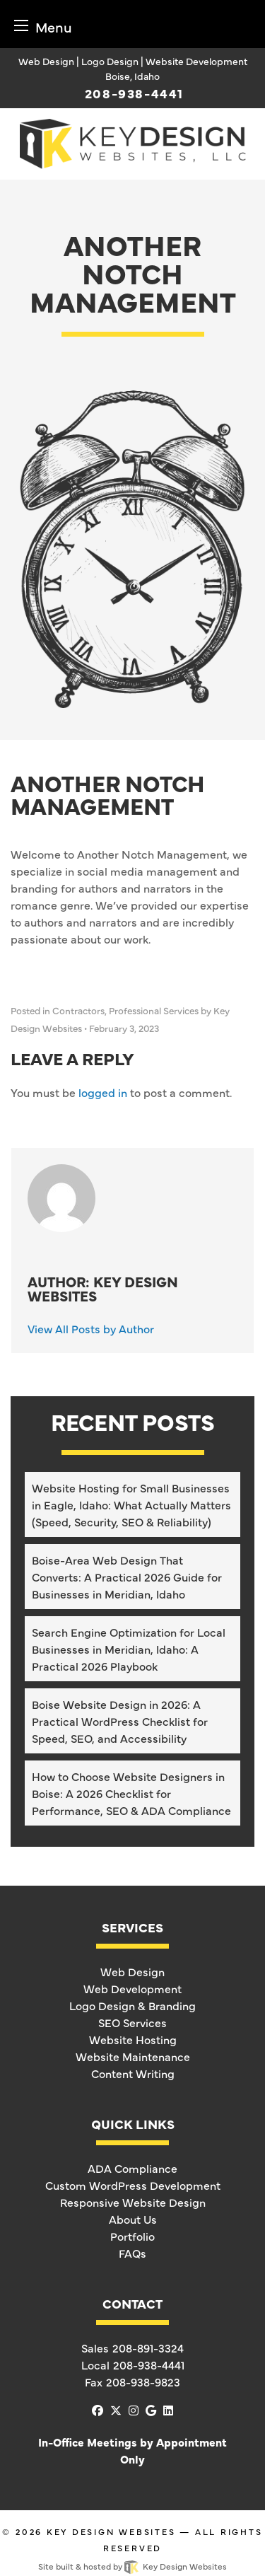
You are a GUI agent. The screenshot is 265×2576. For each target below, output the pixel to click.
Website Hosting (133, 2039)
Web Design (132, 1971)
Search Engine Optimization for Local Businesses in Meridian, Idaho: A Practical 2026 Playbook (128, 1648)
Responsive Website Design (133, 2202)
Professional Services (154, 1010)
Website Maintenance (133, 2056)
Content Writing (133, 2073)
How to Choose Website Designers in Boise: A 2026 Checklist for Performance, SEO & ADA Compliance (131, 1793)
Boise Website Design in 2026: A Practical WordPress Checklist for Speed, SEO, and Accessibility (120, 1721)
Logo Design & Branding (132, 2005)
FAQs (132, 2253)
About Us (133, 2219)
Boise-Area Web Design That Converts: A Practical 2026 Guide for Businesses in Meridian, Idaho (127, 1576)
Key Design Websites (111, 2531)
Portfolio (132, 2236)
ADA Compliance (132, 2168)
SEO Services (132, 2022)
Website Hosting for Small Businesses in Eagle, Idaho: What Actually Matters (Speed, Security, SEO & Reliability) (131, 1504)
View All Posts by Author (91, 1328)
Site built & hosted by (132, 2566)
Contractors (78, 1010)
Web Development (132, 1988)
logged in (102, 1092)
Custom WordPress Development (132, 2185)
